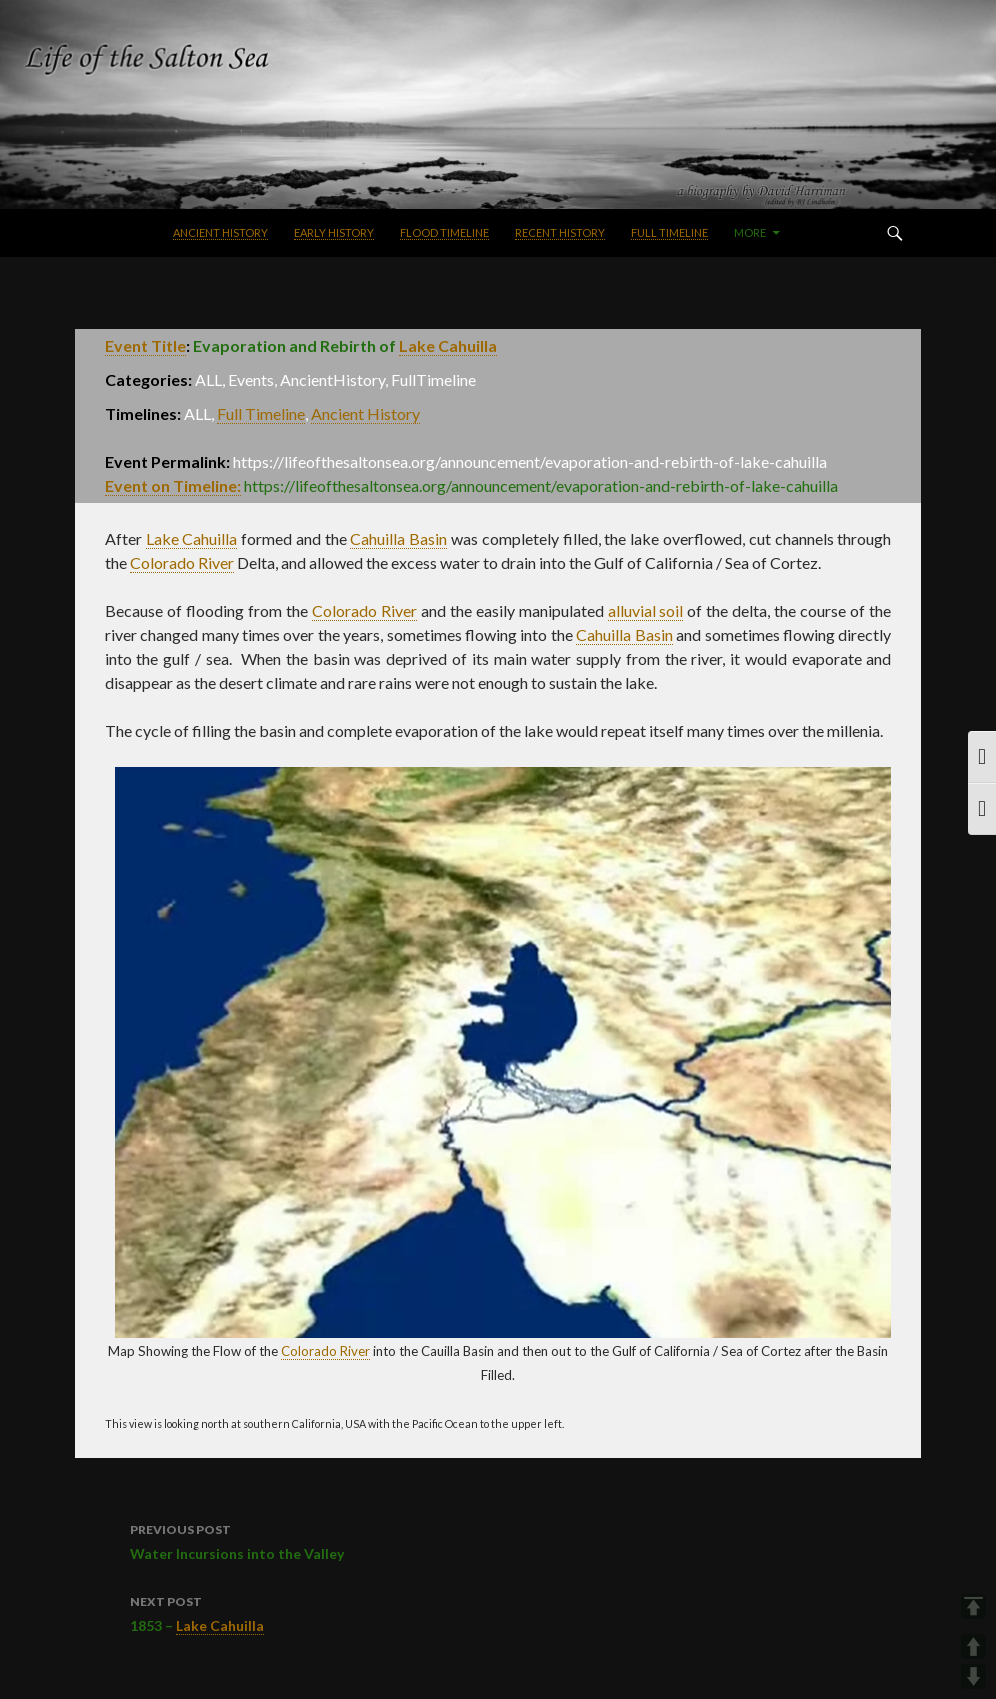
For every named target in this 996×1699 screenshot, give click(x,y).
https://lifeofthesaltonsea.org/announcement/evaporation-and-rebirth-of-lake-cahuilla (541, 485)
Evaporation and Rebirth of (345, 345)
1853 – (498, 1612)
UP (973, 1646)
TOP (973, 1606)
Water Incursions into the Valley (498, 1540)
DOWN (973, 1676)
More (750, 232)
